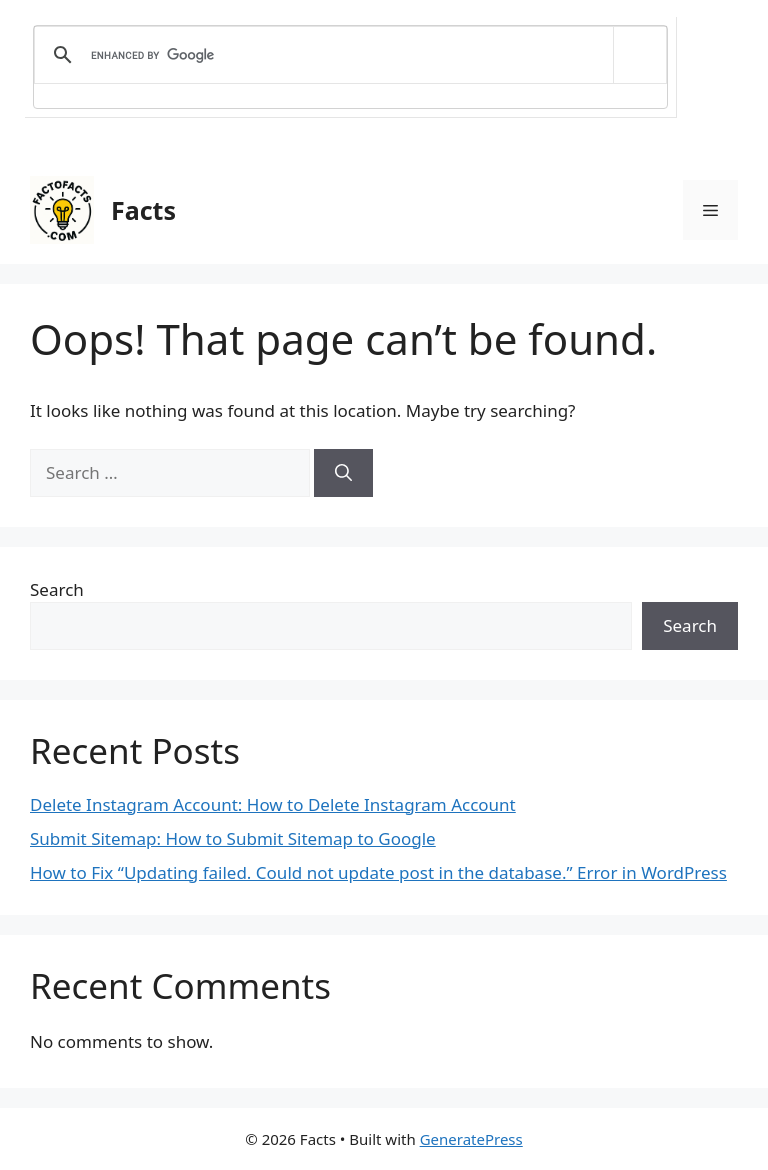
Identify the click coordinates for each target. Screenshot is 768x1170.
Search (57, 589)
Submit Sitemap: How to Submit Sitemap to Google (233, 838)
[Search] (343, 473)
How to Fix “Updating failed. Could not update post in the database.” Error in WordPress (378, 872)
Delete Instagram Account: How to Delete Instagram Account (273, 804)
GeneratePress (471, 1139)
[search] (347, 55)
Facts (143, 210)
